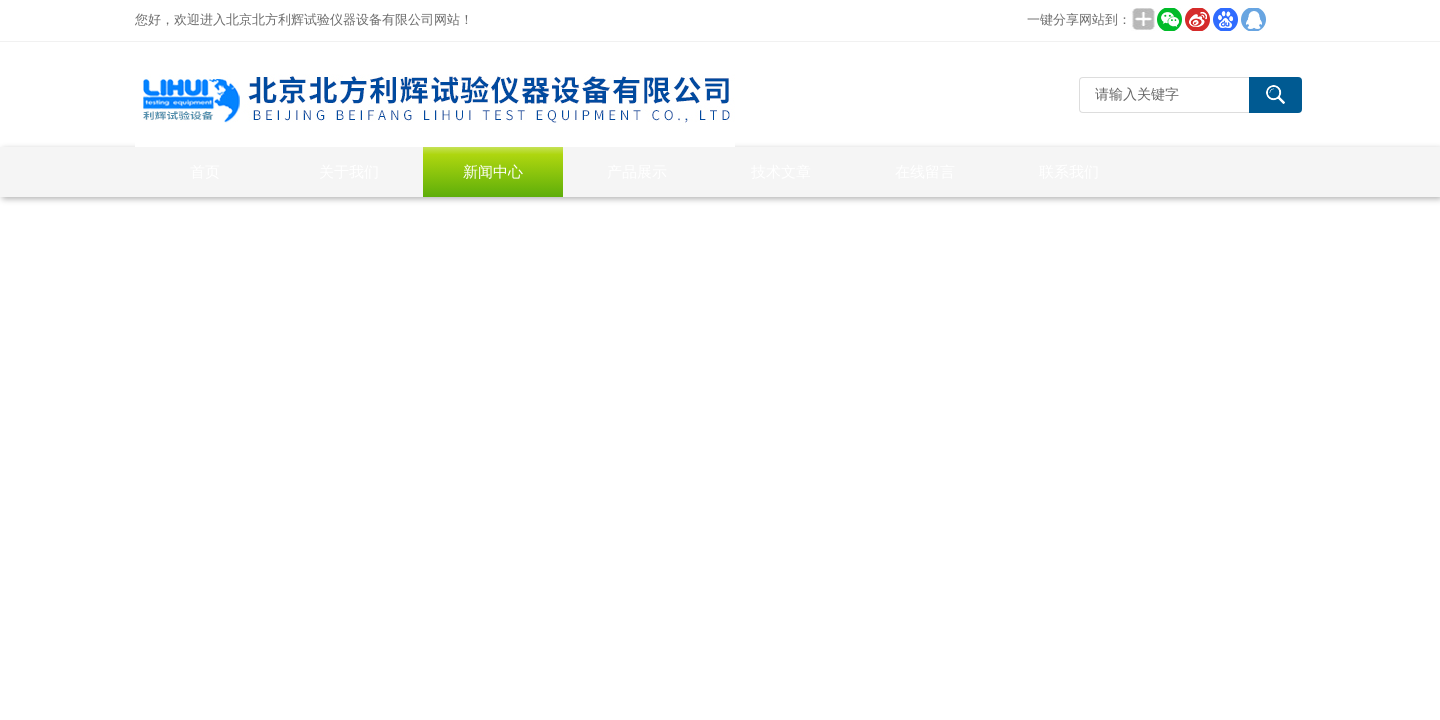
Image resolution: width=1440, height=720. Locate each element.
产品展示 (637, 171)
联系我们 (1069, 171)
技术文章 (781, 171)
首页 (205, 171)
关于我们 (349, 171)
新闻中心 (493, 171)
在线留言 (925, 171)
